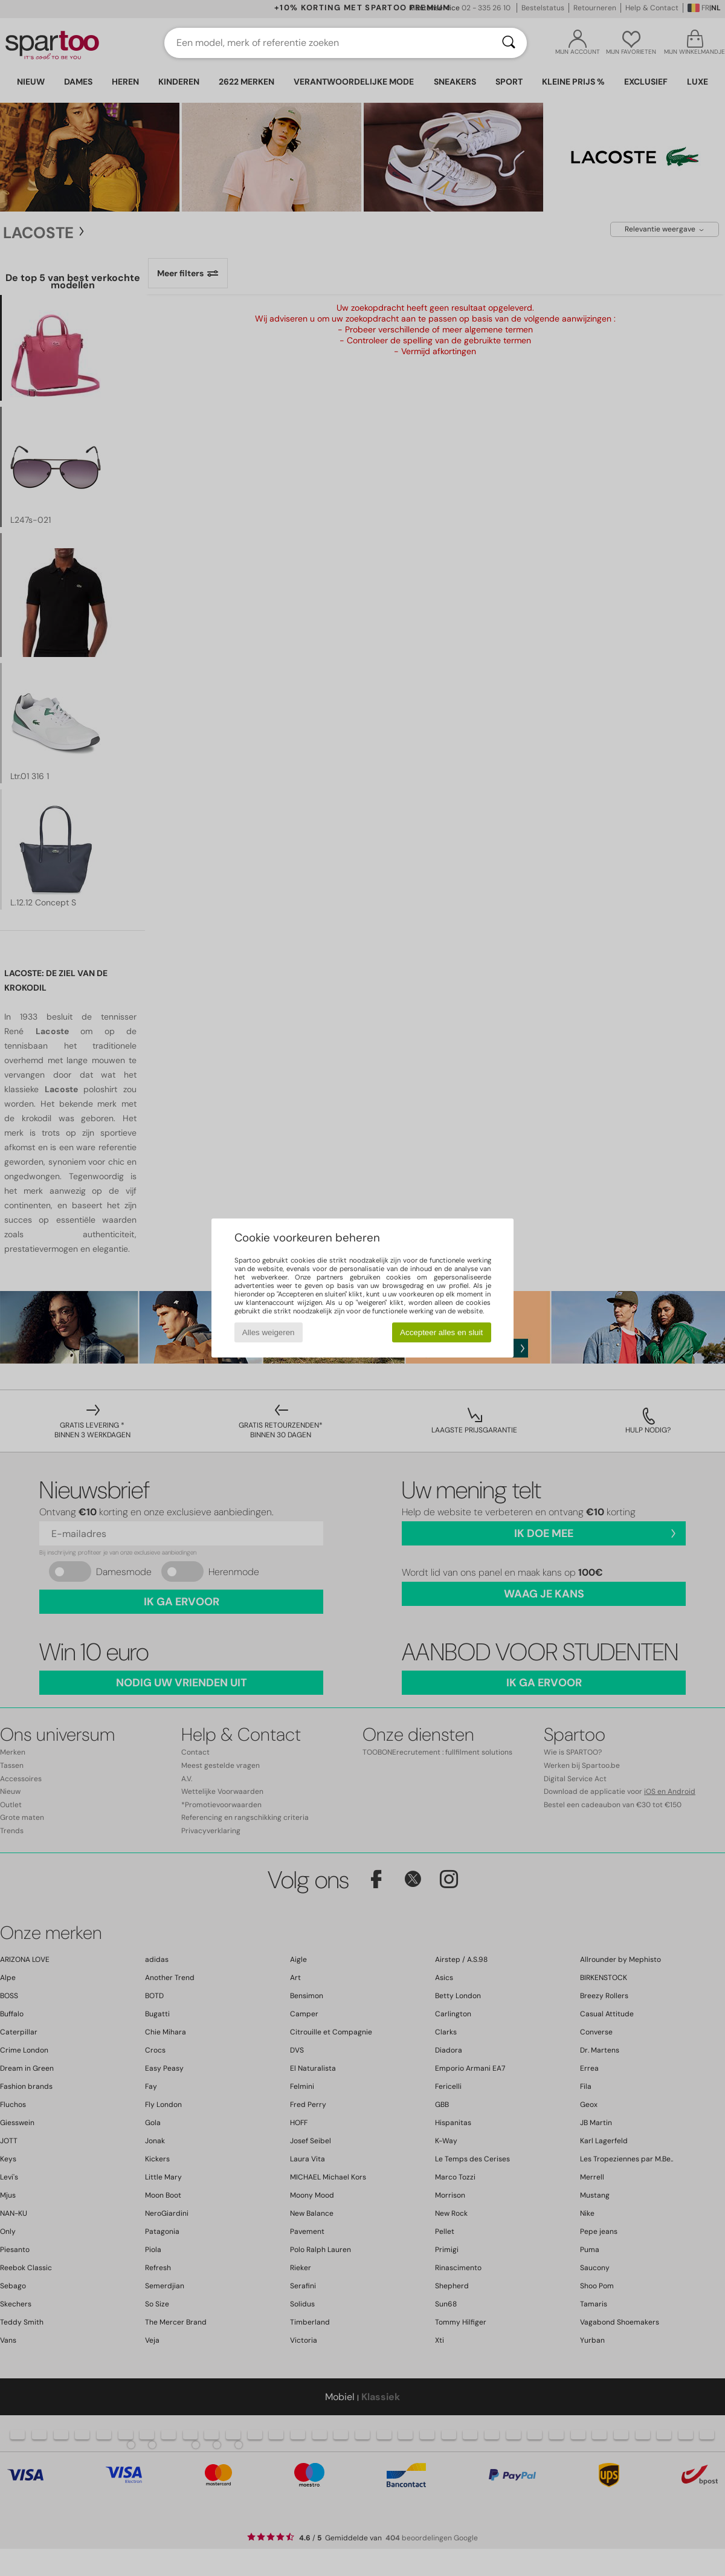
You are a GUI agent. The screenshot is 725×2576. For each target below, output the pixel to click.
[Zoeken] (509, 43)
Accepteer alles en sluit (441, 1332)
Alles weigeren (268, 1332)
